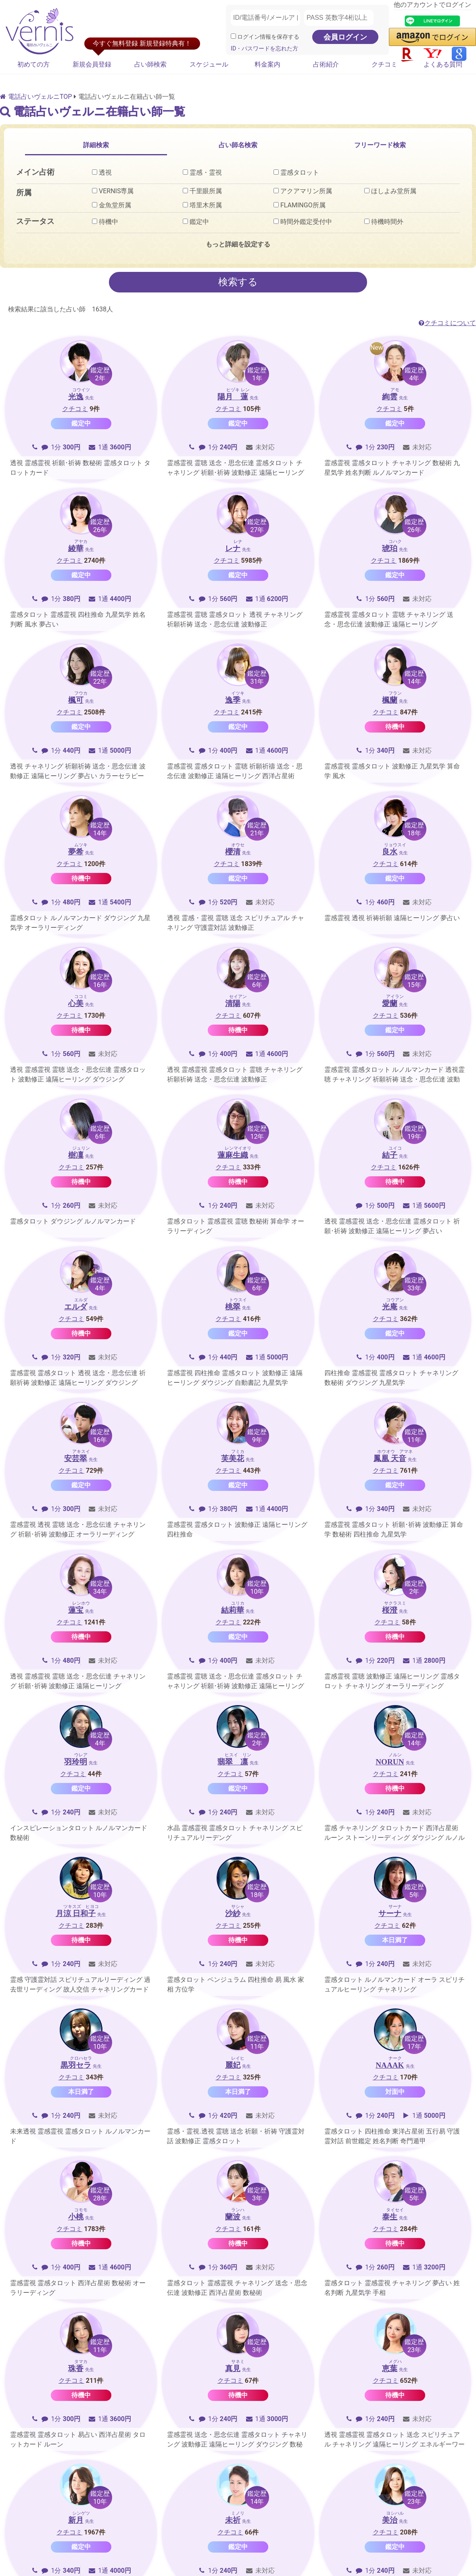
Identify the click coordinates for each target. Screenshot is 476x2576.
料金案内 (267, 64)
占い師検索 (150, 64)
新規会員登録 (92, 64)
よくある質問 (443, 64)
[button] (432, 37)
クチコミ (384, 64)
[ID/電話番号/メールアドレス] (265, 18)
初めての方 (33, 64)
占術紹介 (326, 64)
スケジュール (209, 64)
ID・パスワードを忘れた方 (264, 48)
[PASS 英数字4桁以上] (339, 18)
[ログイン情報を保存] (233, 36)
